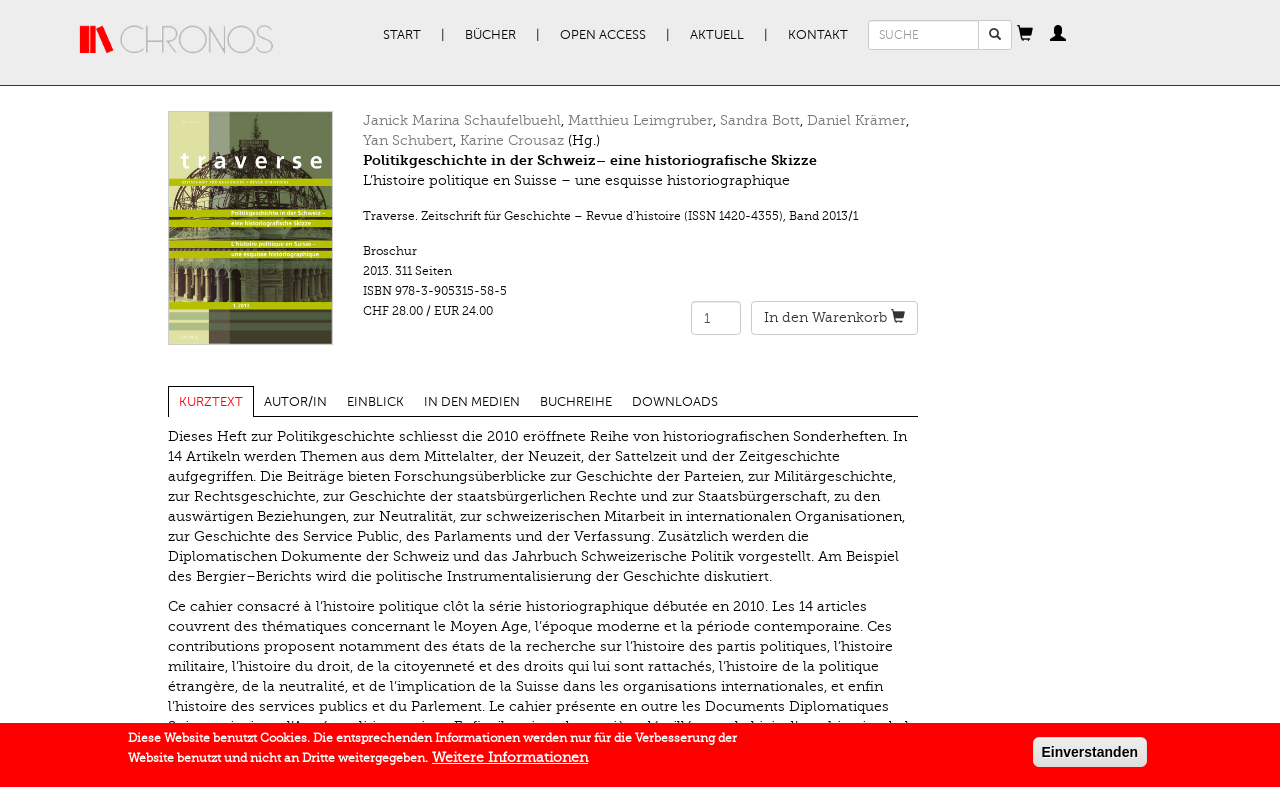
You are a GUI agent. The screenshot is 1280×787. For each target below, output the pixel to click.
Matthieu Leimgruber (640, 120)
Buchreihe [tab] (576, 402)
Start (402, 35)
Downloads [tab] (675, 402)
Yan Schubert (408, 140)
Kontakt (818, 35)
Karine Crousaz (512, 140)
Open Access (603, 35)
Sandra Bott (760, 120)
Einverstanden (1090, 757)
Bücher (490, 35)
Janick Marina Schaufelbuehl (462, 120)
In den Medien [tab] (472, 402)
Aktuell (717, 35)
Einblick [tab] (375, 402)
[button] (1025, 35)
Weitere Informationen (510, 762)
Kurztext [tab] (211, 402)
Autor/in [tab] (295, 402)
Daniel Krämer (856, 120)
